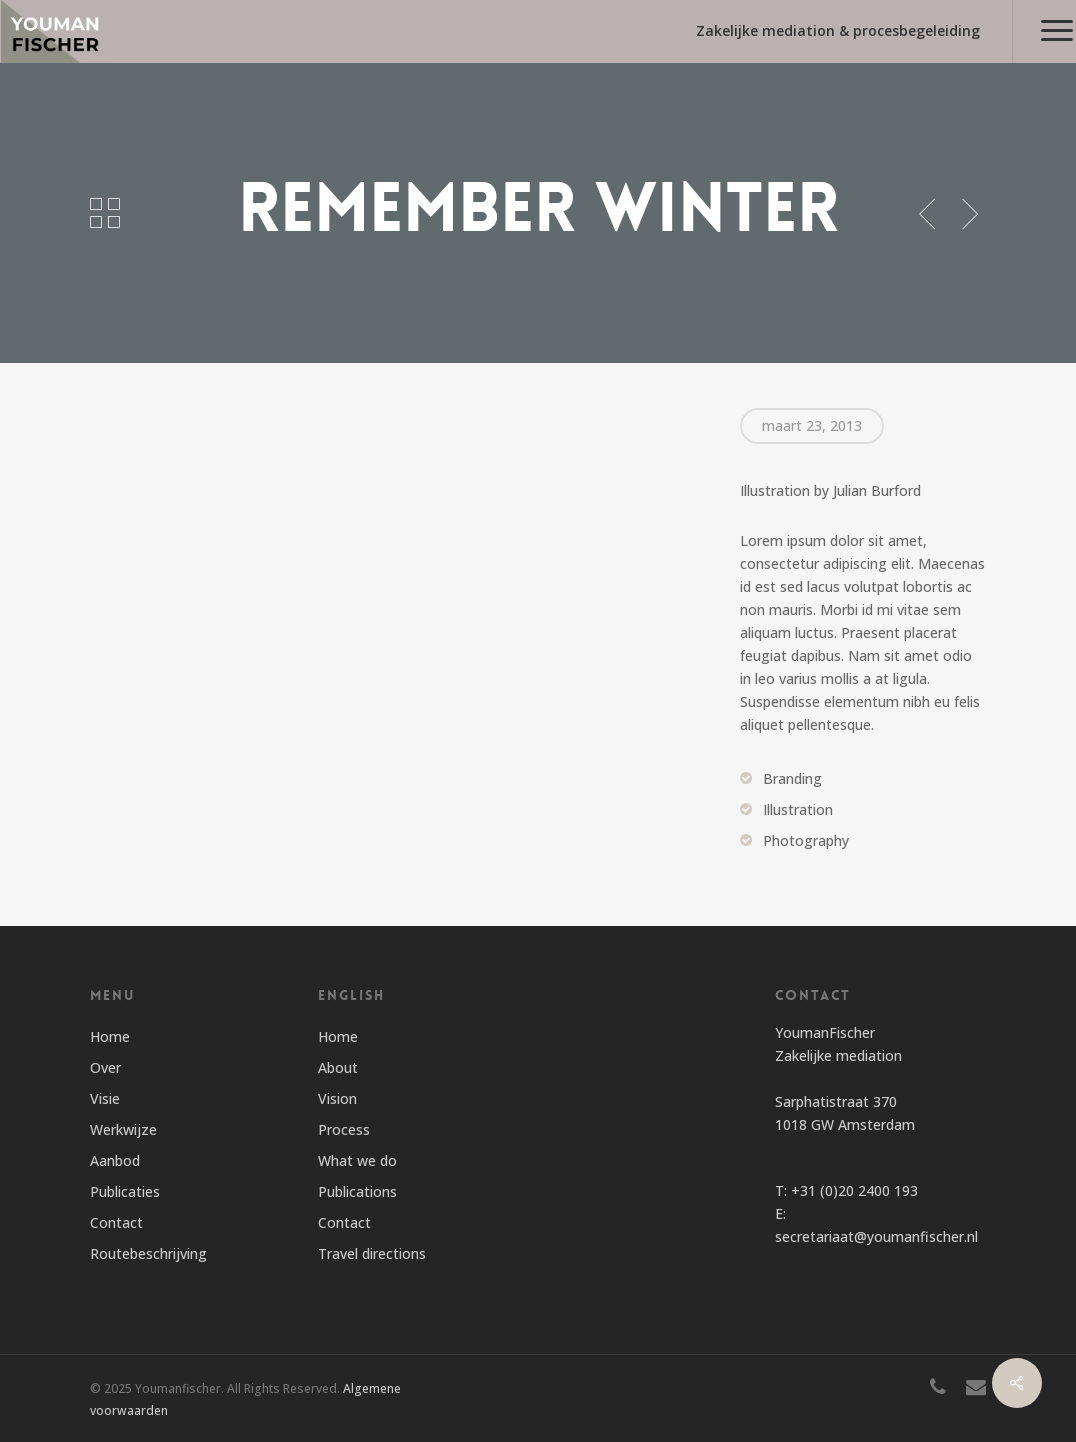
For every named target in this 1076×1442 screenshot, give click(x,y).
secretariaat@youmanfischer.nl (876, 1236)
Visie (105, 1098)
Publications (357, 1191)
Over (105, 1067)
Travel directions (372, 1253)
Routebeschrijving (148, 1253)
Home (110, 1036)
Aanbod (115, 1160)
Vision (337, 1098)
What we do (357, 1160)
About (338, 1067)
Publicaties (125, 1191)
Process (344, 1129)
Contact (116, 1222)
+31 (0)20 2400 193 (854, 1190)
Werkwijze (123, 1129)
